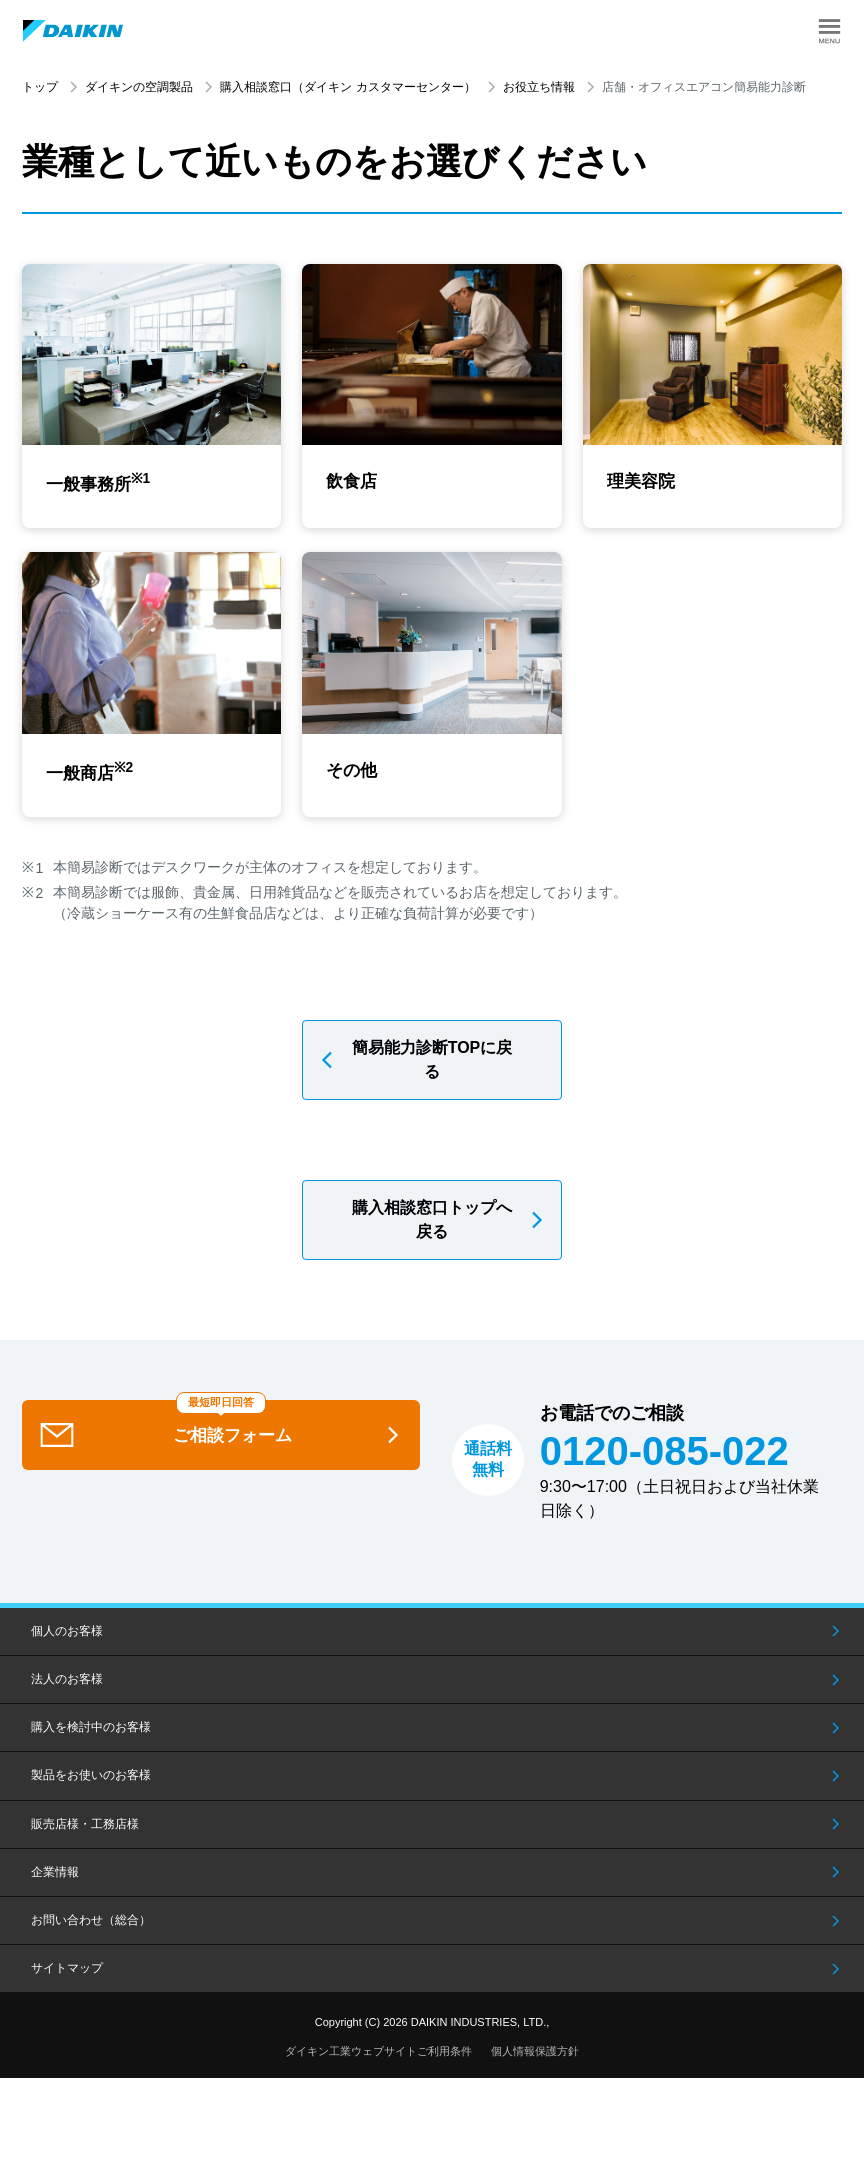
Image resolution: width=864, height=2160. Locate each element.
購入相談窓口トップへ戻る (432, 1226)
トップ (40, 87)
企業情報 (55, 1879)
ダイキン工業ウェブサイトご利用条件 (378, 2058)
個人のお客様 (67, 1638)
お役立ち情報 (539, 87)
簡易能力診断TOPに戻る (432, 1066)
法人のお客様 (67, 1687)
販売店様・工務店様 (85, 1831)
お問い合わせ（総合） (91, 1927)
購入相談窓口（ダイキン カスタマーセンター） (347, 87)
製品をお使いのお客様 (91, 1783)
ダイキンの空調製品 (139, 87)
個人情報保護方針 (535, 2058)
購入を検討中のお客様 (91, 1735)
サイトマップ (67, 1976)
